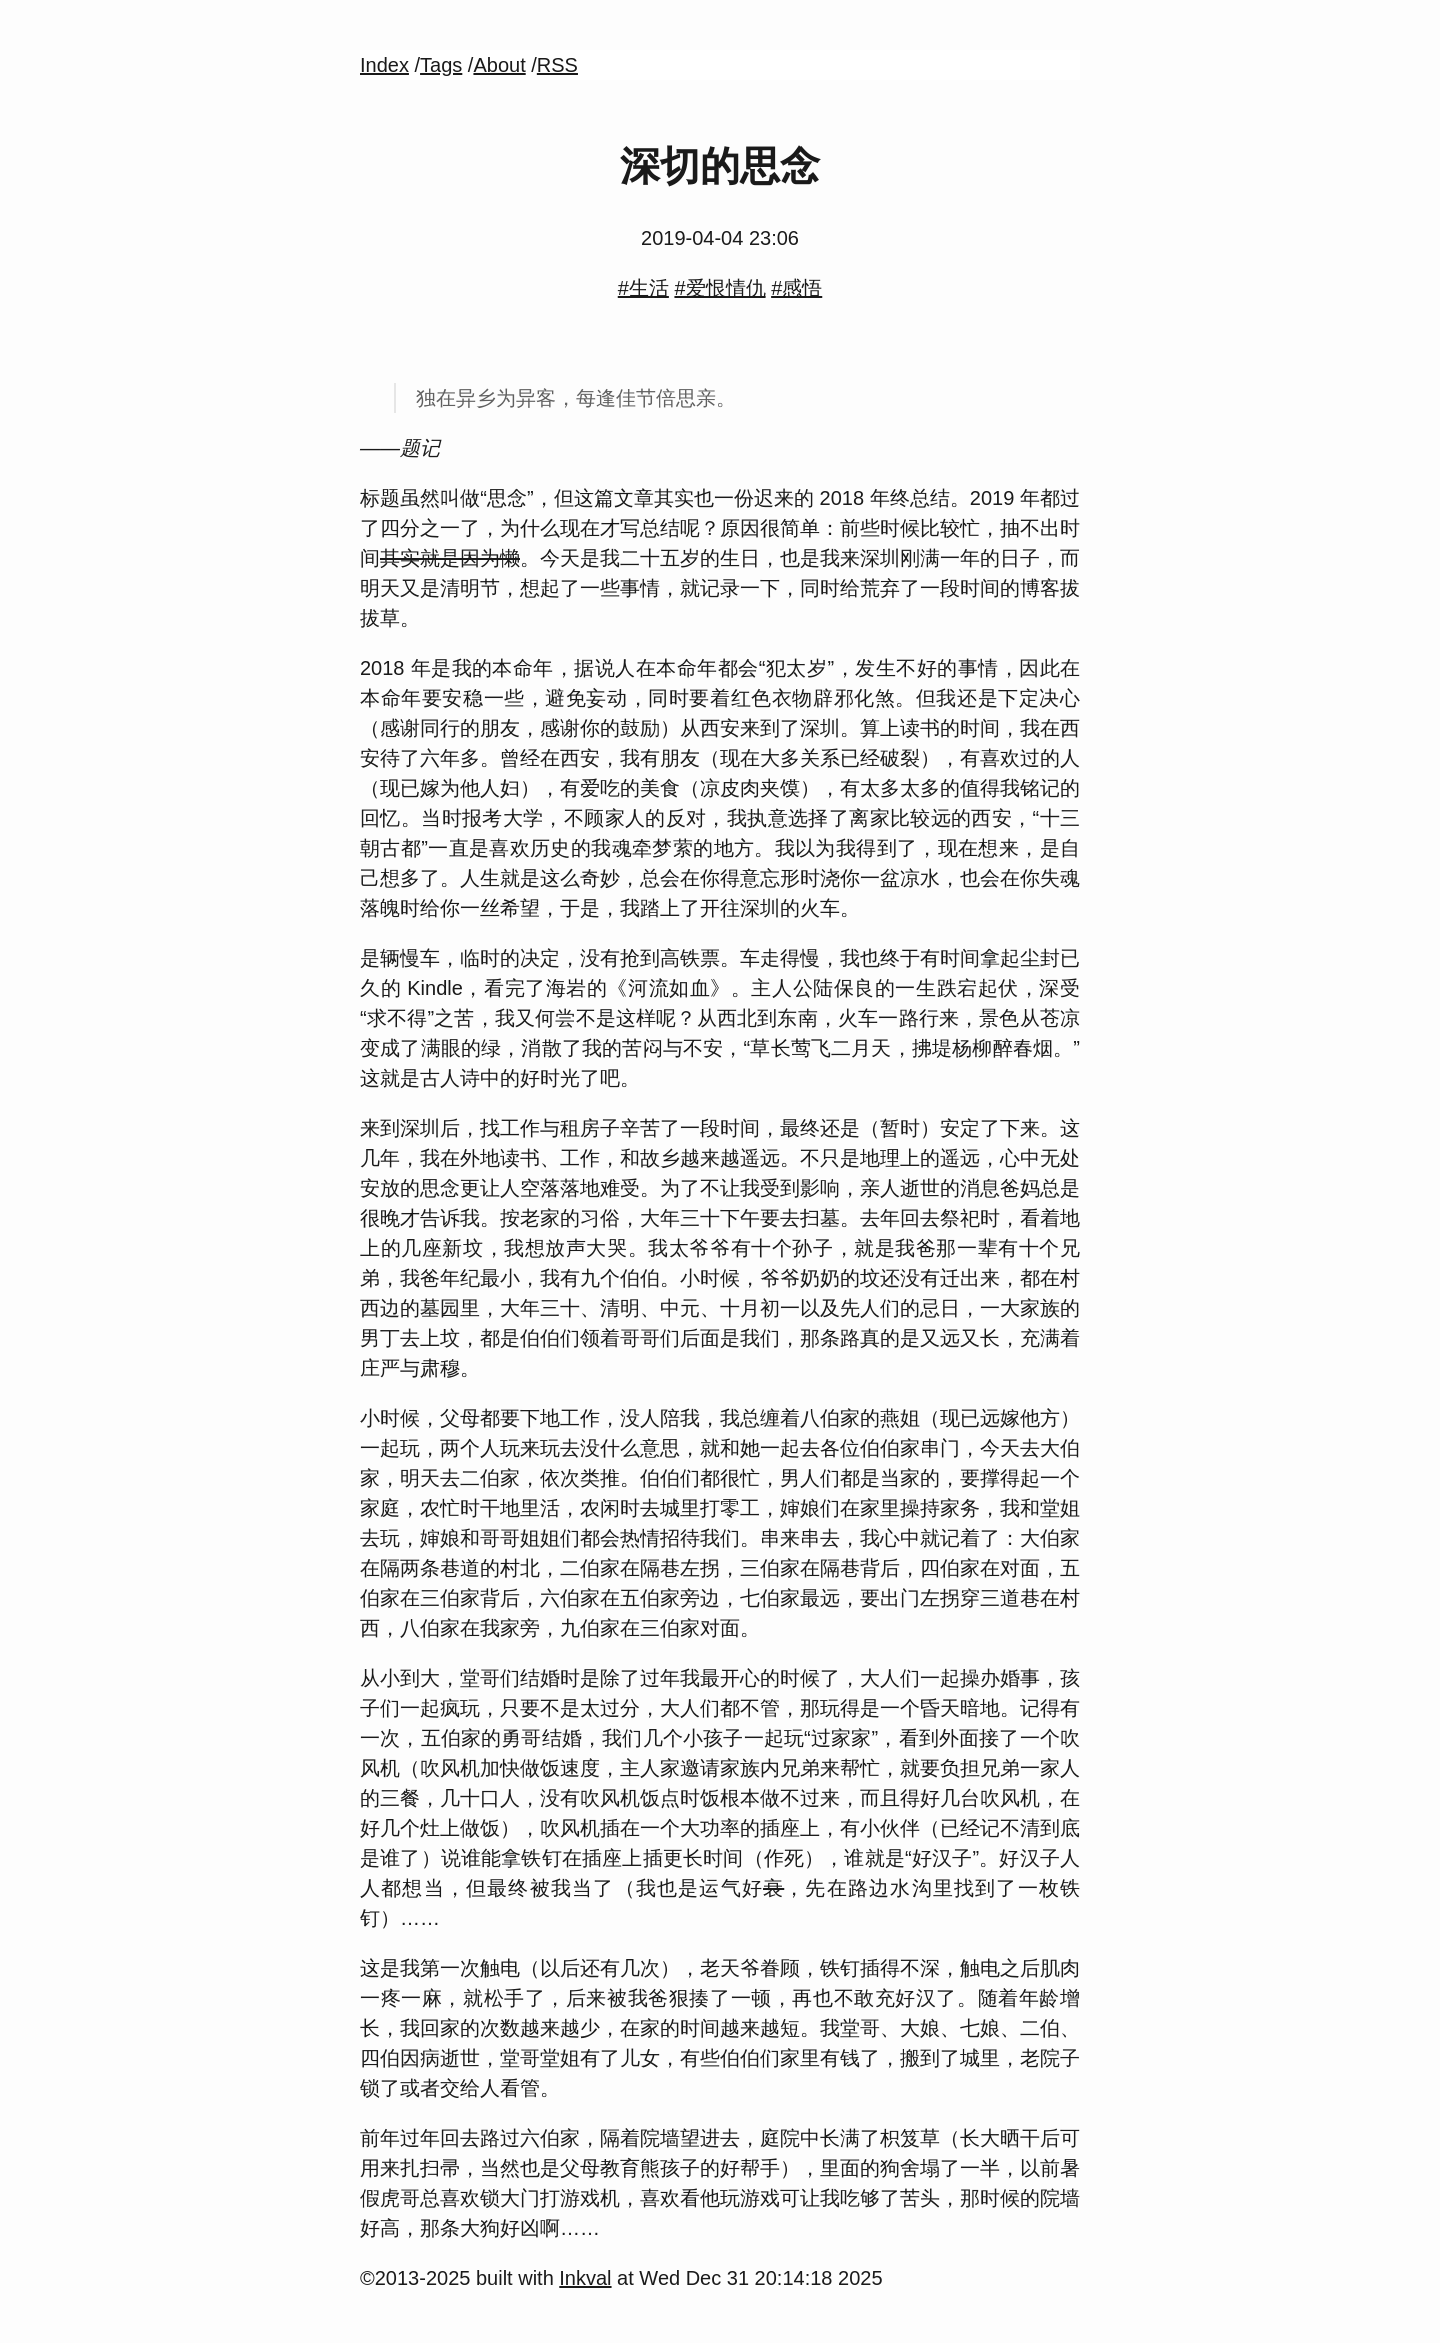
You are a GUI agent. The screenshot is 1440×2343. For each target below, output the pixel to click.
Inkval (585, 2278)
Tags (441, 65)
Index (384, 65)
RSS (557, 65)
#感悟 (796, 288)
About (499, 65)
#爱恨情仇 (719, 288)
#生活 (643, 288)
